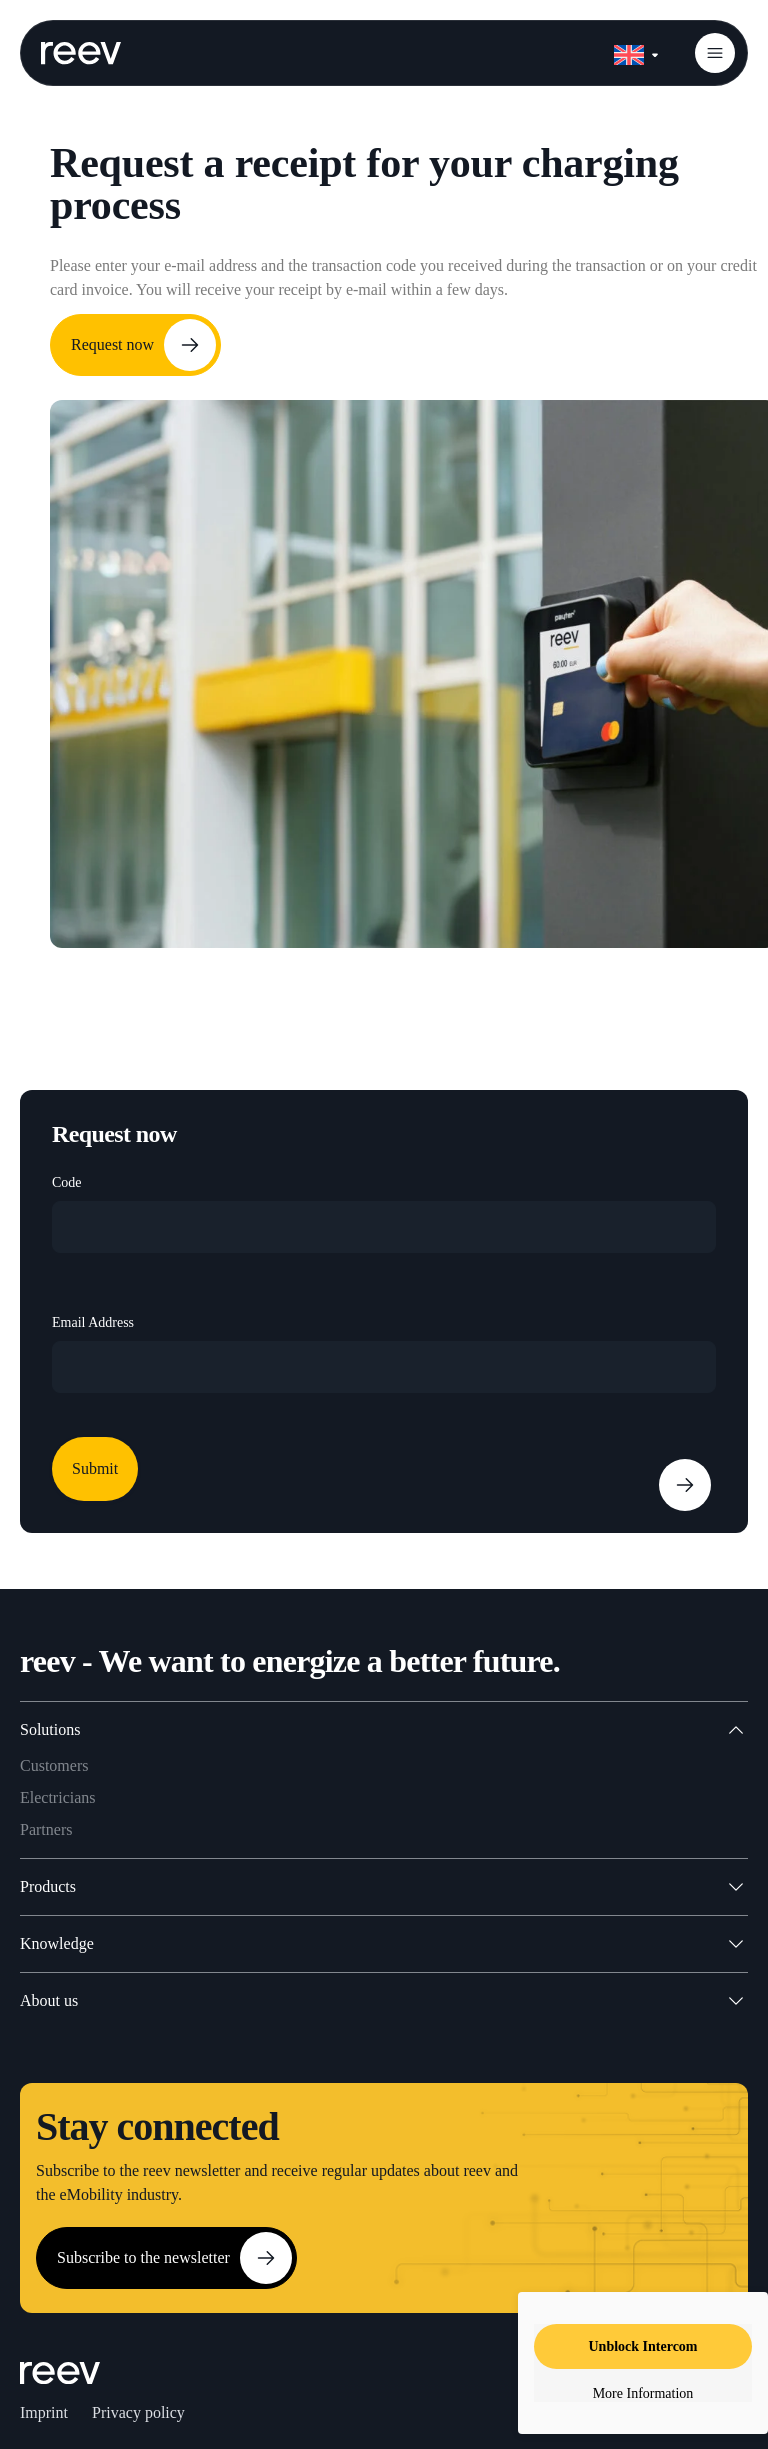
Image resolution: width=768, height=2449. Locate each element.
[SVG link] (81, 53)
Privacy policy (138, 2412)
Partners (46, 1829)
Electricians (58, 1797)
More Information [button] (643, 2393)
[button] (715, 53)
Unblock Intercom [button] (642, 2346)
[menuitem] (636, 51)
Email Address (93, 1322)
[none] (636, 51)
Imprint (44, 2412)
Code (67, 1182)
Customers (54, 1765)
